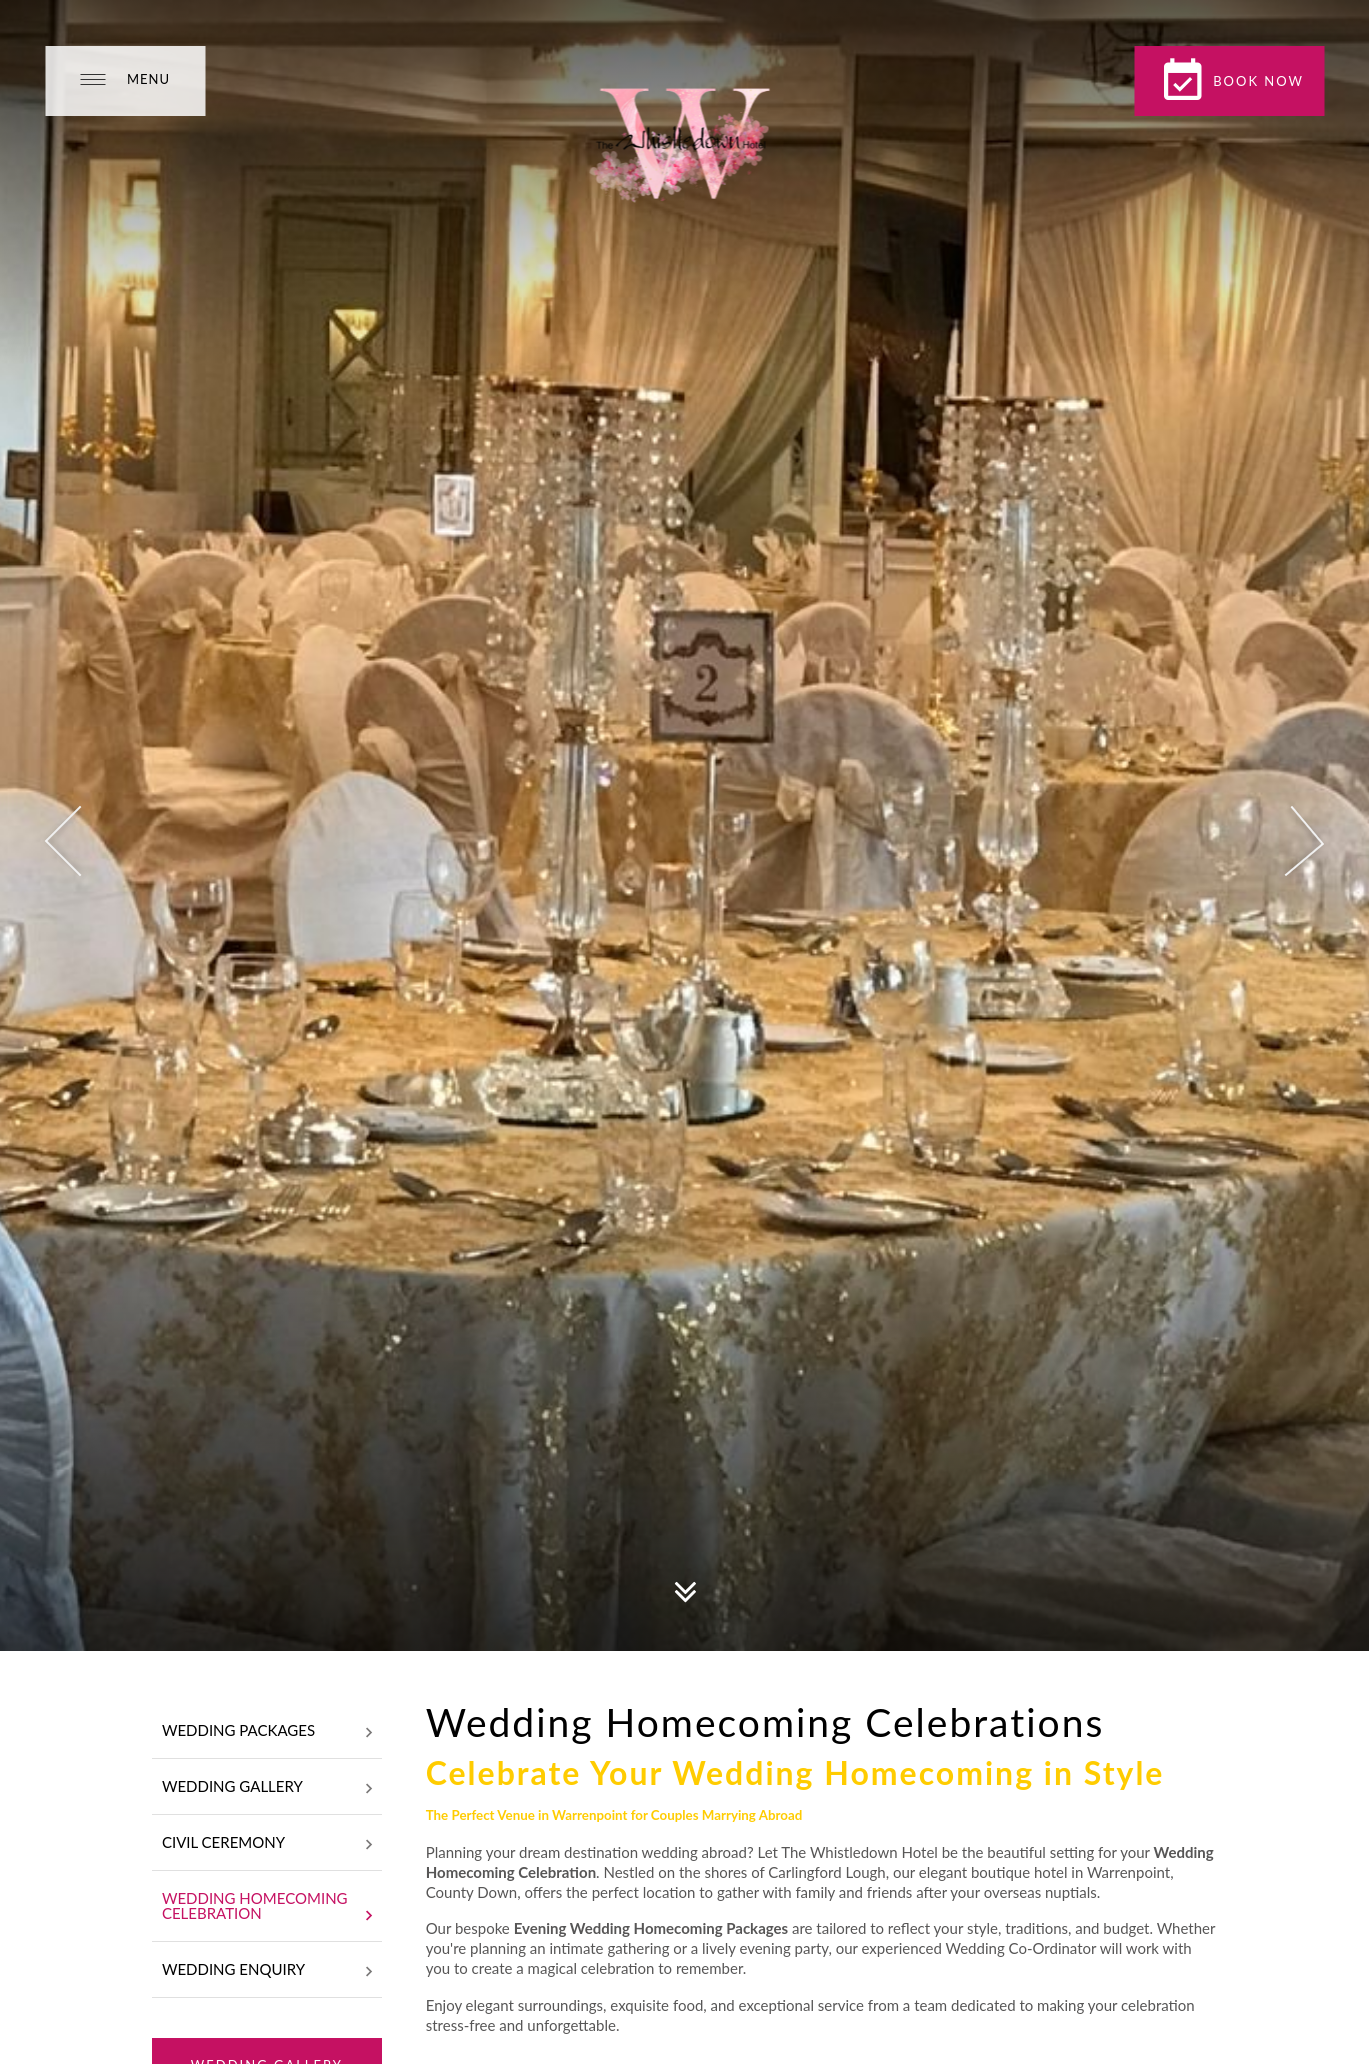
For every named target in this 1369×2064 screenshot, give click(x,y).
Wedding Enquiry (267, 1971)
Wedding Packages (267, 1732)
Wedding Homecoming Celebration (267, 1907)
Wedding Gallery (267, 1788)
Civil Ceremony (267, 1844)
